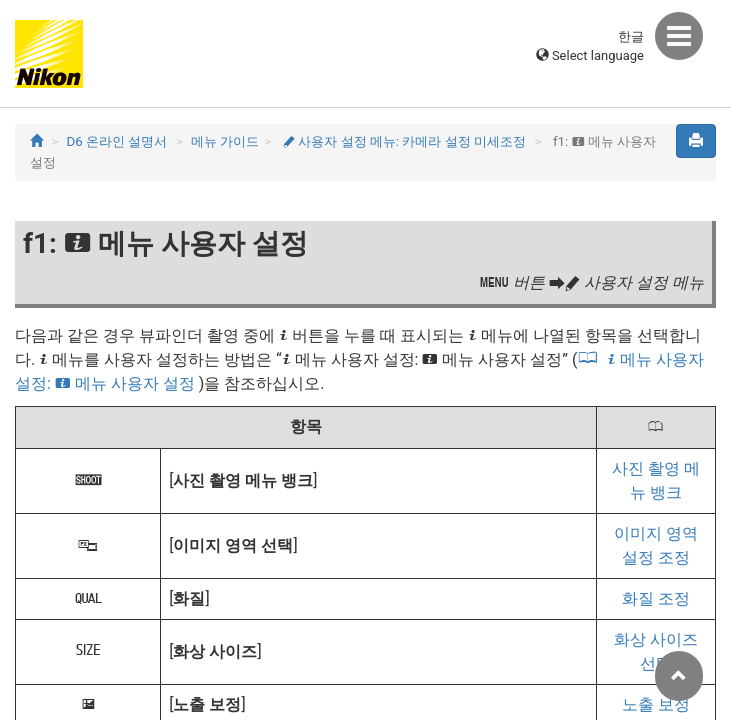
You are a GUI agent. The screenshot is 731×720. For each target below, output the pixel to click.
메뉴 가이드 (225, 141)
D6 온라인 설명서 (117, 141)
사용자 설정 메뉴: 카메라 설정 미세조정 (405, 141)
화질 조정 (656, 598)
